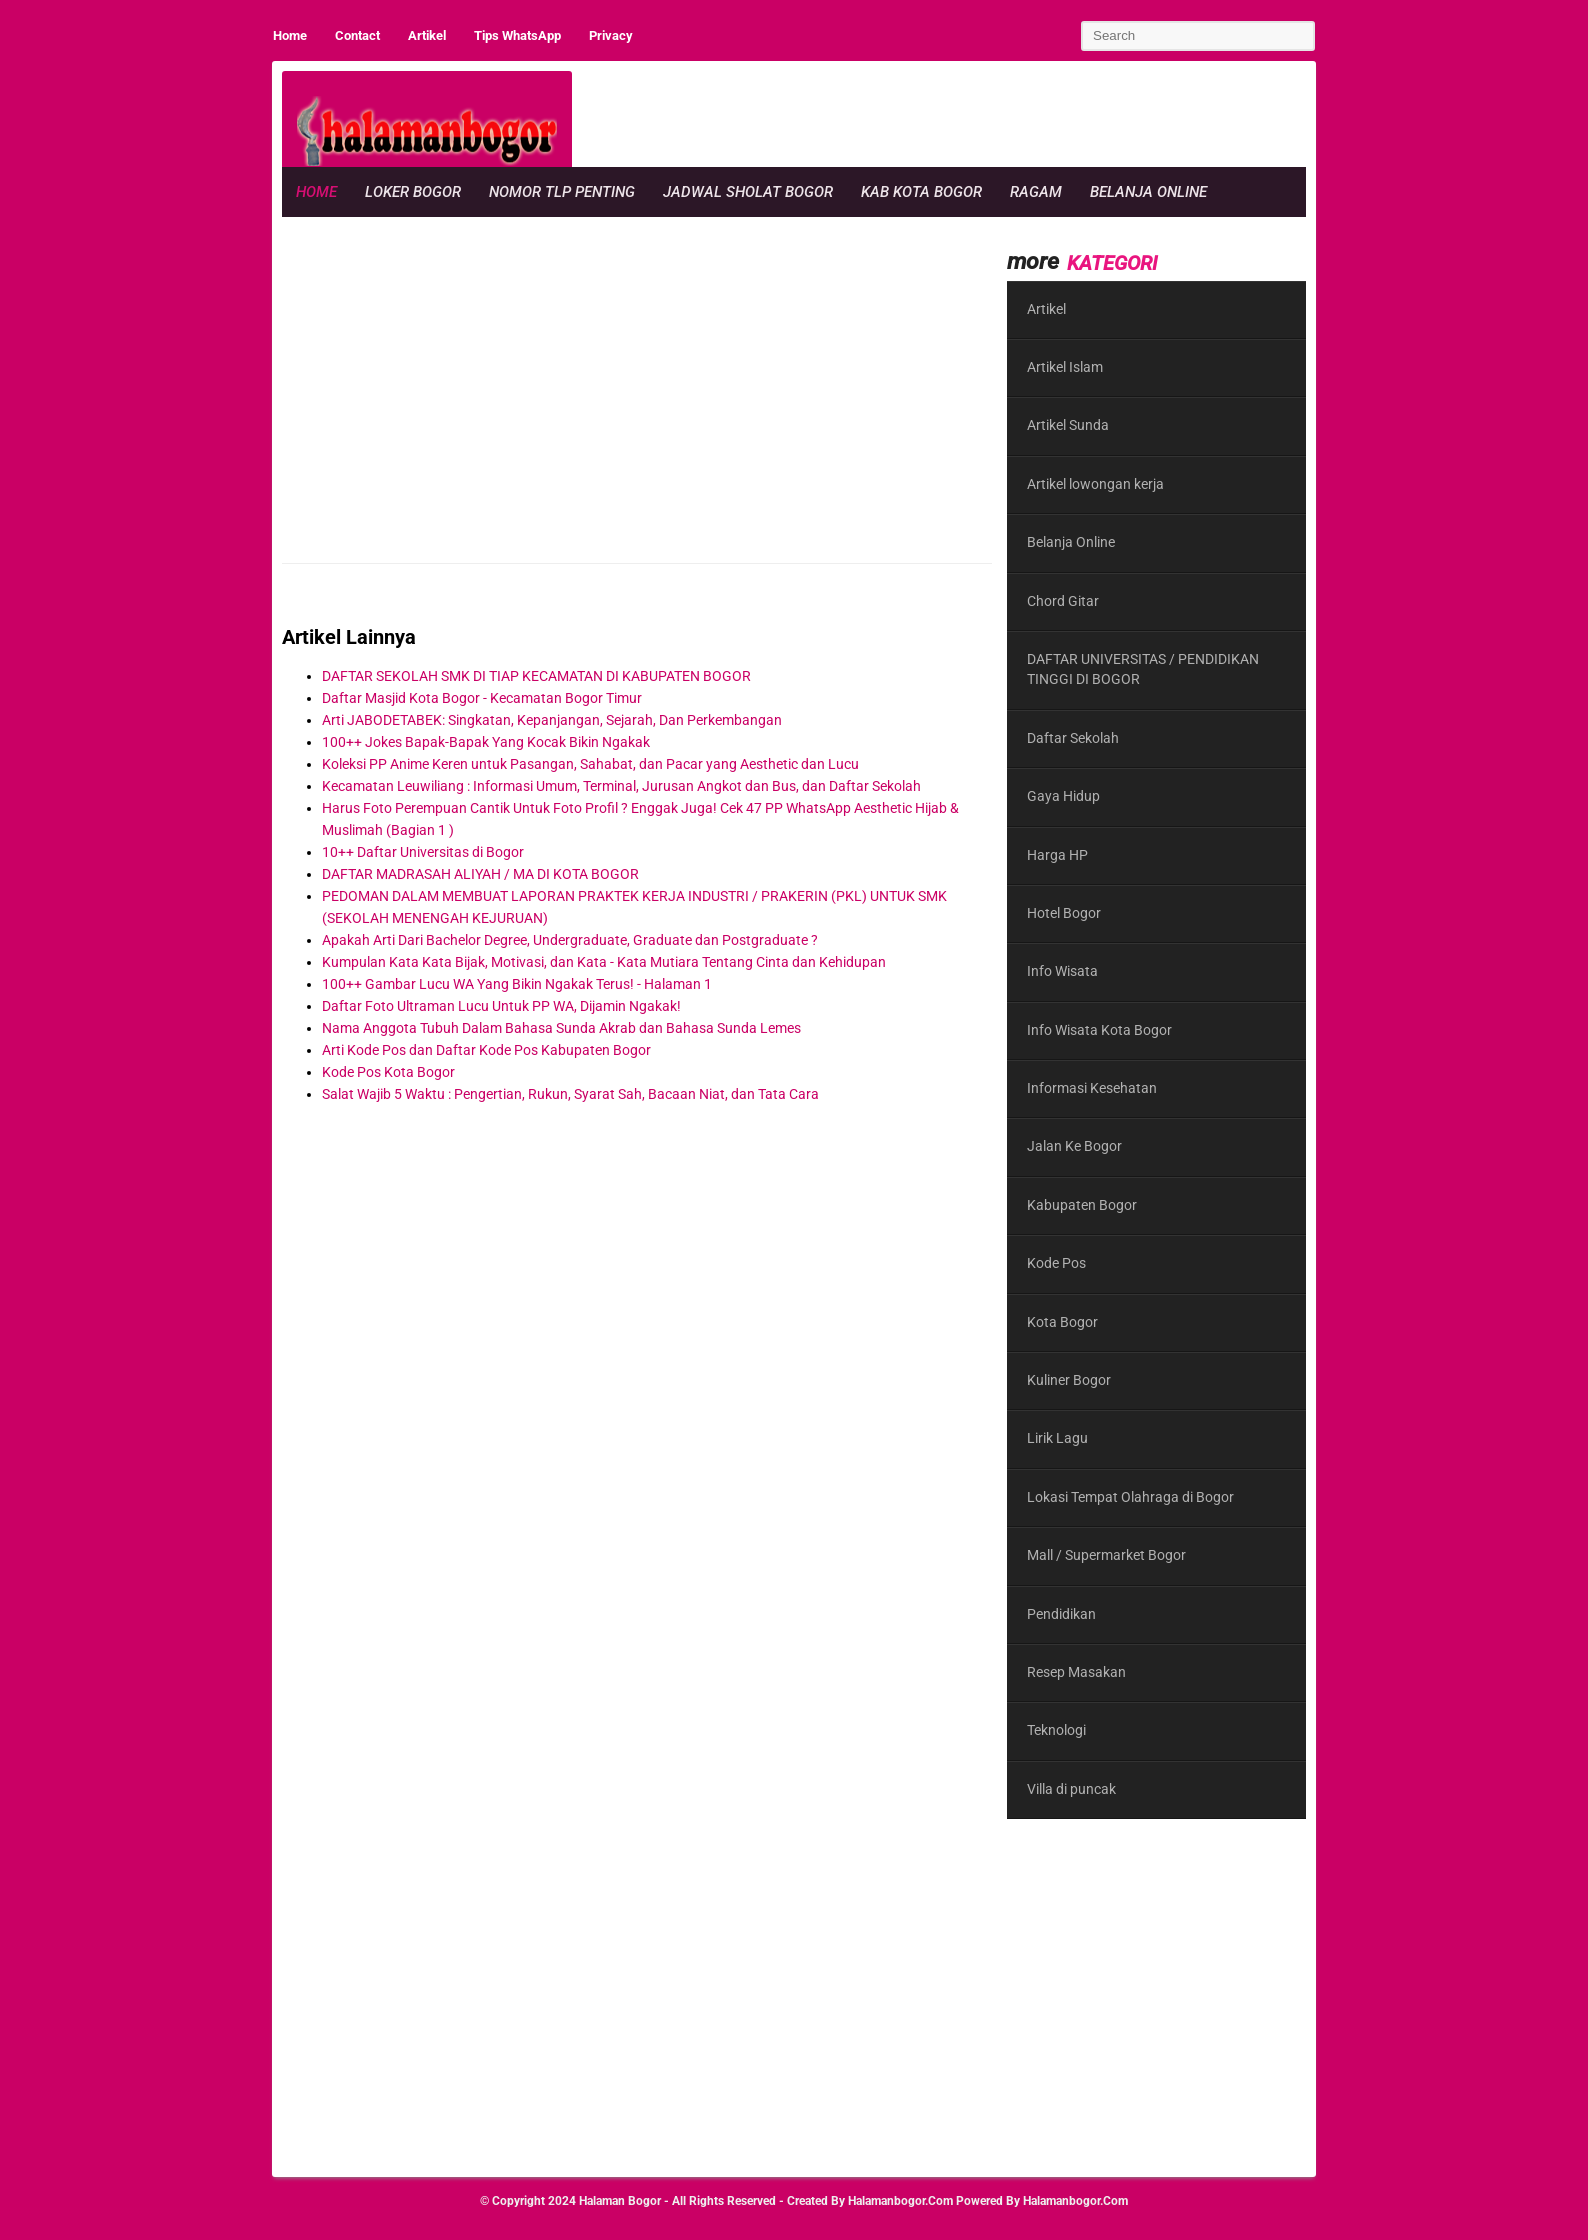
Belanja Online (1148, 192)
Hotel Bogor (1064, 913)
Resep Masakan (1076, 1672)
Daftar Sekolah (1073, 738)
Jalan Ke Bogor (1074, 1146)
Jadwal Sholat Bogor (748, 192)
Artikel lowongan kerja (1095, 484)
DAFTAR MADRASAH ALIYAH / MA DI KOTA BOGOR (480, 874)
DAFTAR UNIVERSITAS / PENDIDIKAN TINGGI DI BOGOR (1143, 669)
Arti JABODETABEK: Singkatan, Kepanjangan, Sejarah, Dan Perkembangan (552, 720)
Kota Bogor (1062, 1322)
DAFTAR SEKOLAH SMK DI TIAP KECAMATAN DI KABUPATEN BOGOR (536, 676)
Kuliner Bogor (1069, 1380)
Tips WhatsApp (517, 35)
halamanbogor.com (900, 2201)
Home (290, 35)
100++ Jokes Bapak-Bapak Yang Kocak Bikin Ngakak (486, 742)
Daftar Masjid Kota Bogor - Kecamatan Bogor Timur (482, 698)
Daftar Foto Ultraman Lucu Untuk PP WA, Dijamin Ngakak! (501, 1006)
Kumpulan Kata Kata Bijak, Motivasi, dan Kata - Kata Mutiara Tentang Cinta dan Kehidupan (604, 962)
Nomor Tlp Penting (562, 192)
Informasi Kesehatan (1092, 1088)
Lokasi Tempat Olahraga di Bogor (1130, 1497)
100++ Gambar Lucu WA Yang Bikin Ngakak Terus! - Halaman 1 (517, 984)
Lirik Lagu (1057, 1438)
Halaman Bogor (620, 2201)
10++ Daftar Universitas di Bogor (423, 852)
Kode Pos (1056, 1263)
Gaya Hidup (1063, 796)
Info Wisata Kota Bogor (1099, 1030)
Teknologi (1056, 1730)
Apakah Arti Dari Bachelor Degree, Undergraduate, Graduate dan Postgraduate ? (570, 940)
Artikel (427, 35)
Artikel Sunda (1068, 425)
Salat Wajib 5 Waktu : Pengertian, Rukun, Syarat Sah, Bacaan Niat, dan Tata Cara (570, 1094)
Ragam (1036, 192)
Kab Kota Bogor (921, 192)
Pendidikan (1061, 1614)
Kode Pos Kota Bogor (388, 1072)
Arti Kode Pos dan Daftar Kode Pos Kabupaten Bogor (486, 1050)
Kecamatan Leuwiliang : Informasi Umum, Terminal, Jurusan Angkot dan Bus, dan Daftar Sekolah (621, 786)
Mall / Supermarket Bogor (1106, 1555)
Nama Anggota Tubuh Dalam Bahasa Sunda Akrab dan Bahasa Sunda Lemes (561, 1028)
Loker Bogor (413, 192)
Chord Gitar (1063, 601)
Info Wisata (1062, 971)
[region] (942, 116)
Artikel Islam (1065, 367)
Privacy (611, 35)
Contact (357, 35)
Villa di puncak (1071, 1789)
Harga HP (1057, 855)
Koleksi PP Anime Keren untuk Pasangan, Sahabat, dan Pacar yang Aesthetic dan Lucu (590, 764)
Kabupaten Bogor (1082, 1205)
